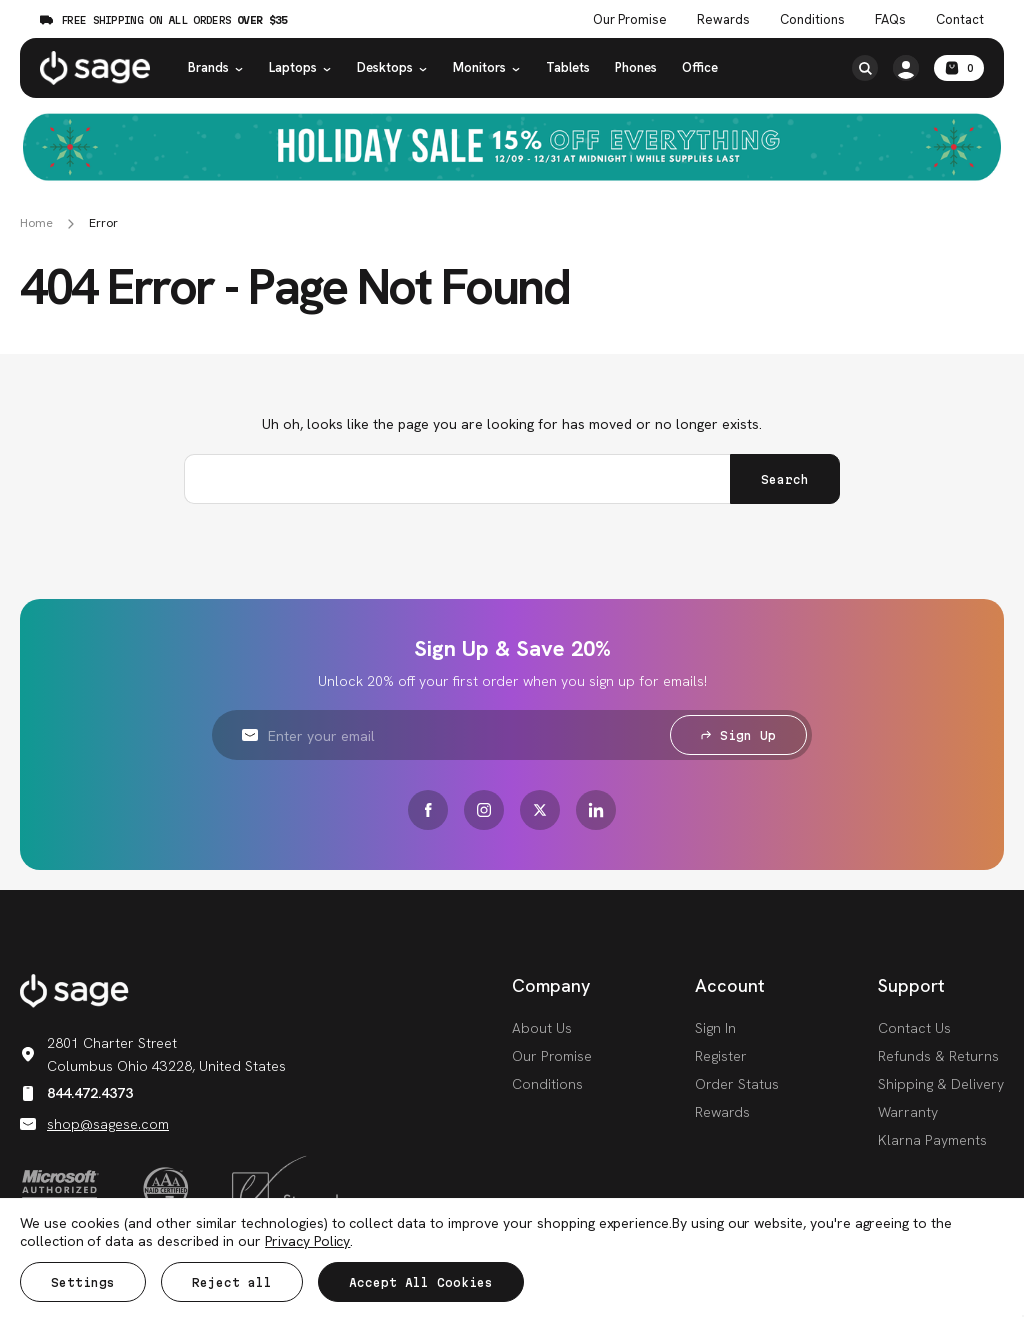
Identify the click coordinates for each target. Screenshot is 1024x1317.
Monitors (487, 67)
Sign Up (738, 735)
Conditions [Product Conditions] (812, 20)
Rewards (723, 20)
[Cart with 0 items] (959, 68)
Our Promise (552, 1056)
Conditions (547, 1084)
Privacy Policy (307, 1241)
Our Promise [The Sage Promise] (630, 20)
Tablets (568, 67)
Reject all (232, 1282)
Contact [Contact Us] (960, 20)
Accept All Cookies (421, 1282)
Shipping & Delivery (941, 1084)
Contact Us (914, 1028)
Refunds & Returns (938, 1056)
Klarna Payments (932, 1140)
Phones (636, 67)
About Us (542, 1028)
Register (721, 1056)
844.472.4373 (76, 1093)
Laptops (300, 67)
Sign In (715, 1028)
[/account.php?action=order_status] (906, 68)
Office (700, 67)
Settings (83, 1282)
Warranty (908, 1112)
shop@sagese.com (94, 1124)
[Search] (865, 68)
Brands (216, 67)
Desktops (392, 67)
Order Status (737, 1084)
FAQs (890, 20)
